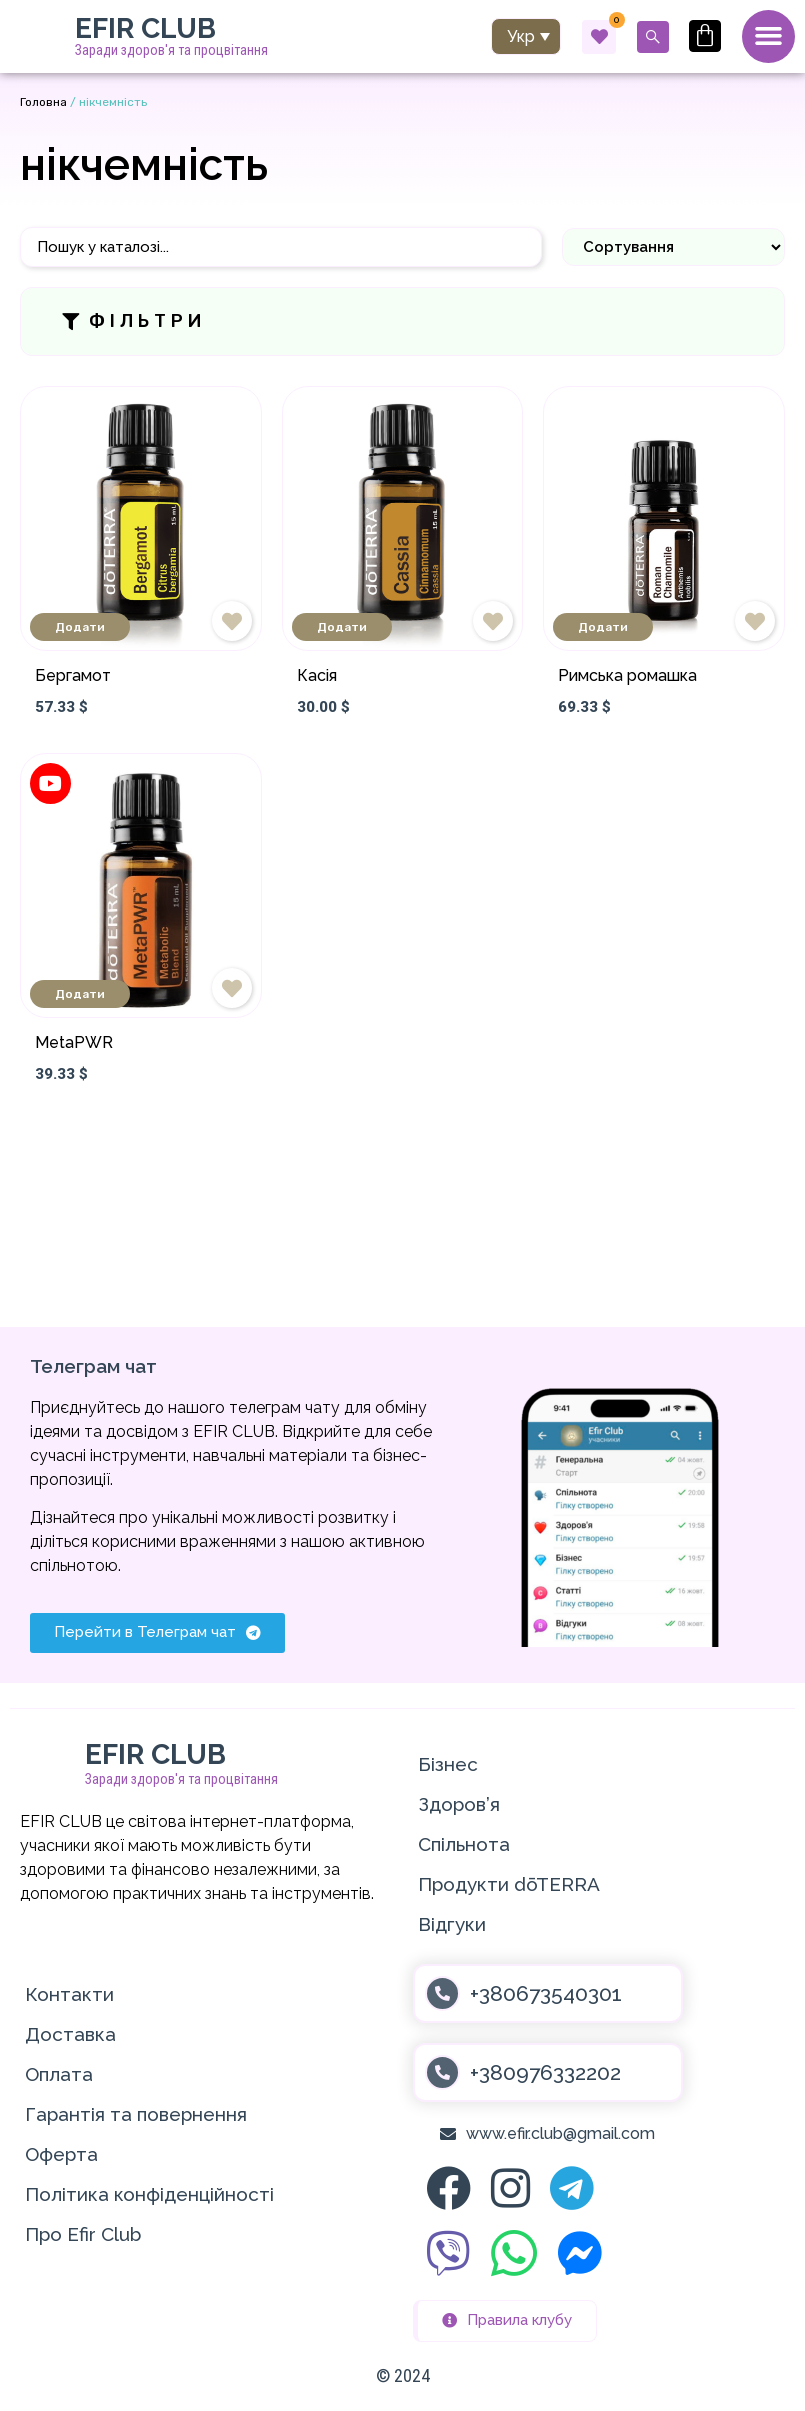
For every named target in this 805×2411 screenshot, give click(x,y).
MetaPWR (74, 1044)
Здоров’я (459, 1805)
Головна (43, 103)
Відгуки (452, 1925)
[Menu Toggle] (768, 37)
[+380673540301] (442, 1994)
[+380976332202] (442, 2073)
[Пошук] (281, 248)
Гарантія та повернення (136, 2115)
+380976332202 (545, 2073)
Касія (317, 676)
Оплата (59, 2075)
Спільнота (464, 1845)
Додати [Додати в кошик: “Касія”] (342, 628)
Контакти (69, 1995)
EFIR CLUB (145, 29)
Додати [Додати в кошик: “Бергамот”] (80, 628)
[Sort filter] (674, 248)
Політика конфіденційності (149, 2195)
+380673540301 (546, 1994)
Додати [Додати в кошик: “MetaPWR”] (80, 996)
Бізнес (448, 1765)
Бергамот (73, 676)
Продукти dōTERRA (509, 1885)
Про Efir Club (83, 2235)
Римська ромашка (627, 676)
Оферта (61, 2155)
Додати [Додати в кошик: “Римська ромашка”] (603, 628)
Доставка (70, 2035)
